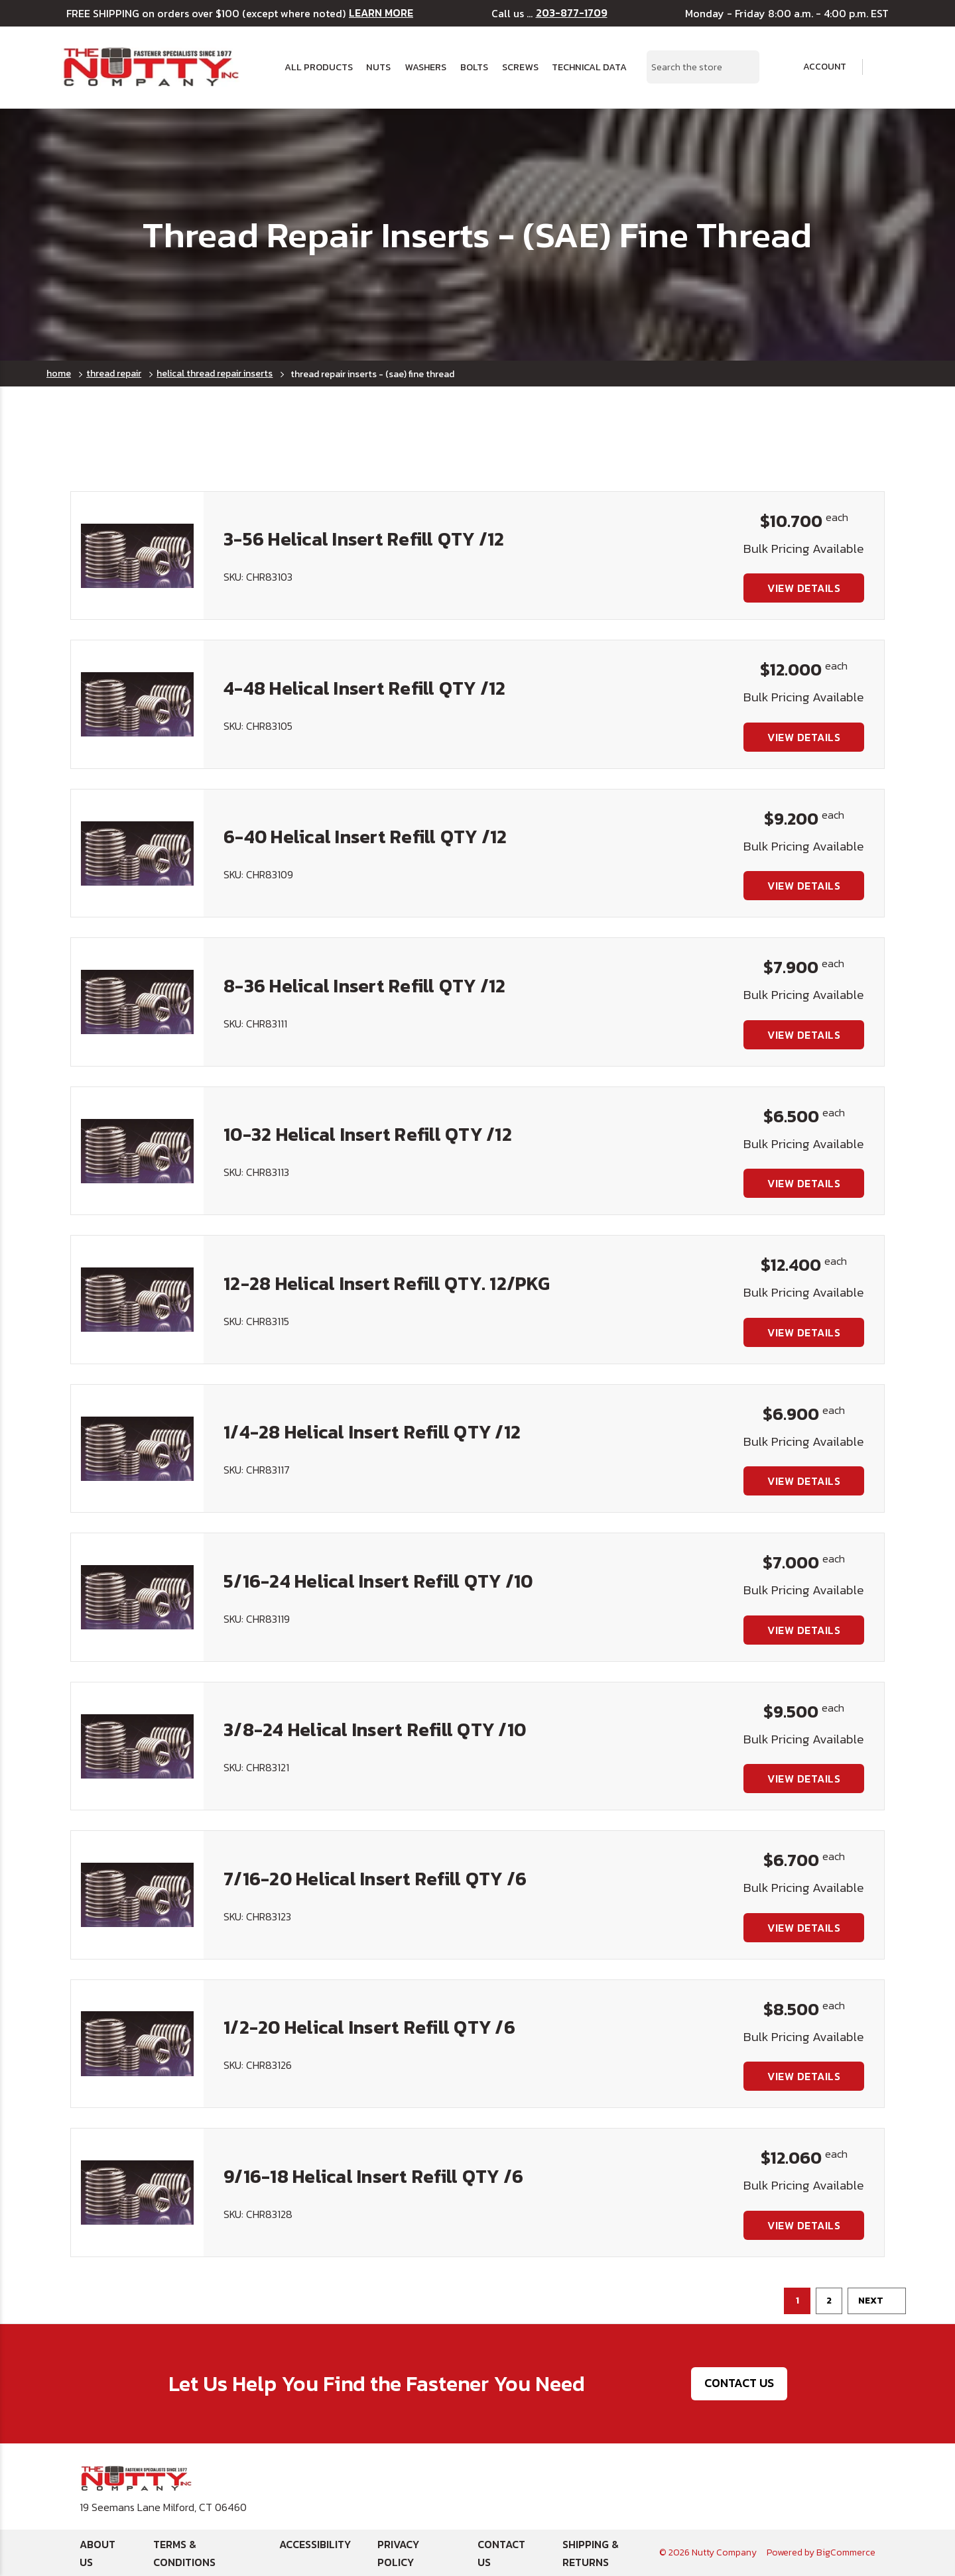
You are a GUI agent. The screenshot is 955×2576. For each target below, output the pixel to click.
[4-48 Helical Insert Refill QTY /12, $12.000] (137, 704)
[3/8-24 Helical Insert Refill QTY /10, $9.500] (137, 1746)
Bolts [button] (474, 67)
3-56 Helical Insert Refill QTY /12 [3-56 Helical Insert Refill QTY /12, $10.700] (364, 539)
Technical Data (589, 67)
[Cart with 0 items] (885, 67)
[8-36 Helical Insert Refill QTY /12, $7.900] (137, 1001)
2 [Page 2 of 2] (829, 2301)
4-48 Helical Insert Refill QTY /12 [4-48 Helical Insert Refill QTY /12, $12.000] (364, 688)
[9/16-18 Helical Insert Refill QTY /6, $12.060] (137, 2192)
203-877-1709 (571, 13)
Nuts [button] (378, 67)
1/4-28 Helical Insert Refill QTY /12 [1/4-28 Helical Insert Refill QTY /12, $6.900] (372, 1432)
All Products (319, 67)
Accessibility (315, 2544)
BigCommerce (845, 2552)
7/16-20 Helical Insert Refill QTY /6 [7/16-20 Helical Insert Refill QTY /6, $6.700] (375, 1879)
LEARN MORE (381, 13)
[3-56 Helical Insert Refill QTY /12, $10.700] (137, 555)
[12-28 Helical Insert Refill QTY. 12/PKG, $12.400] (137, 1299)
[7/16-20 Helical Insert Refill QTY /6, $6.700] (137, 1894)
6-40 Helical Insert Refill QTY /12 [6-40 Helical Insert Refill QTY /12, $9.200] (365, 836)
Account (815, 67)
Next (876, 2301)
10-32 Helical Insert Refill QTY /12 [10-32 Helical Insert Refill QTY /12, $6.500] (367, 1134)
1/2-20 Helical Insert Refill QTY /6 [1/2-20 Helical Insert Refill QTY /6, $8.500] (369, 2027)
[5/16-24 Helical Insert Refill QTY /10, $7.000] (137, 1597)
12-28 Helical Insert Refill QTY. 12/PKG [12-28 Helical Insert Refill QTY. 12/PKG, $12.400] (386, 1283)
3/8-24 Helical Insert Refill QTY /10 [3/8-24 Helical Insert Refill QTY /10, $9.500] (374, 1729)
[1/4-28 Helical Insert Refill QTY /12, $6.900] (137, 1448)
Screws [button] (520, 67)
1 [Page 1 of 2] (797, 2301)
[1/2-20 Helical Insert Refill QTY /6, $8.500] (137, 2043)
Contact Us (739, 2383)
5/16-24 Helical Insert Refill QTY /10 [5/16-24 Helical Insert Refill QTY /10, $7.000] (378, 1581)
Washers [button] (425, 67)
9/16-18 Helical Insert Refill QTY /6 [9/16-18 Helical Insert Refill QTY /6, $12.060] (373, 2176)
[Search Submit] (742, 67)
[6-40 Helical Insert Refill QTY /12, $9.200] (137, 853)
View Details (803, 588)
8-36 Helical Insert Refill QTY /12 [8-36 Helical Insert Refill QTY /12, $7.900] (364, 986)
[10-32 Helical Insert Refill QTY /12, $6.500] (137, 1150)
